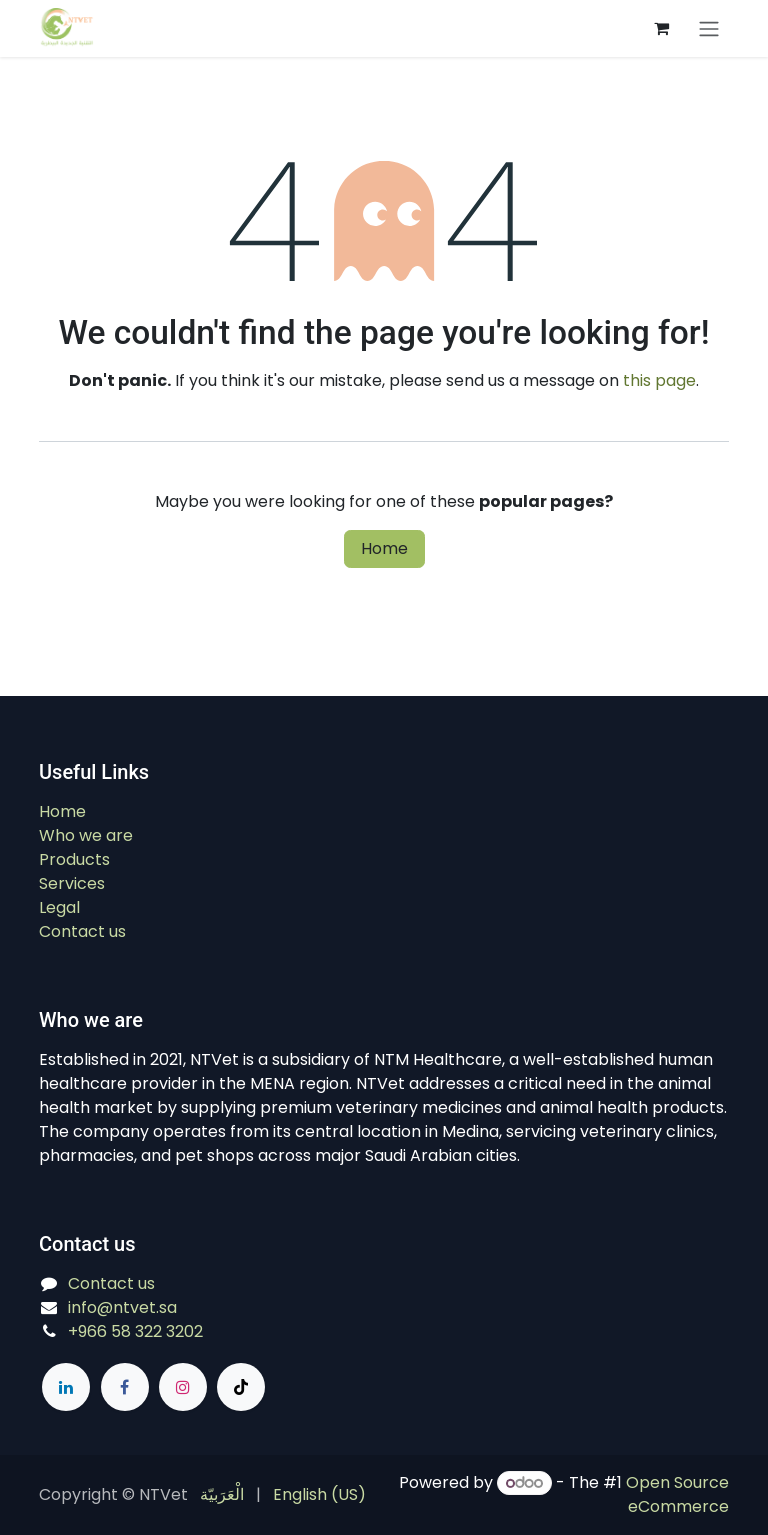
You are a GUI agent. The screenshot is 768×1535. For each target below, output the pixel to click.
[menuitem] (222, 1495)
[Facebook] (125, 1387)
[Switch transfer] (709, 28)
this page (659, 380)
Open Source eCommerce (677, 1494)
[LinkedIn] (66, 1387)
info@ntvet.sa (122, 1307)
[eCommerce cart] (661, 28)
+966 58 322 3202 (135, 1331)
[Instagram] (183, 1387)
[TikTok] (241, 1387)
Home (384, 548)
